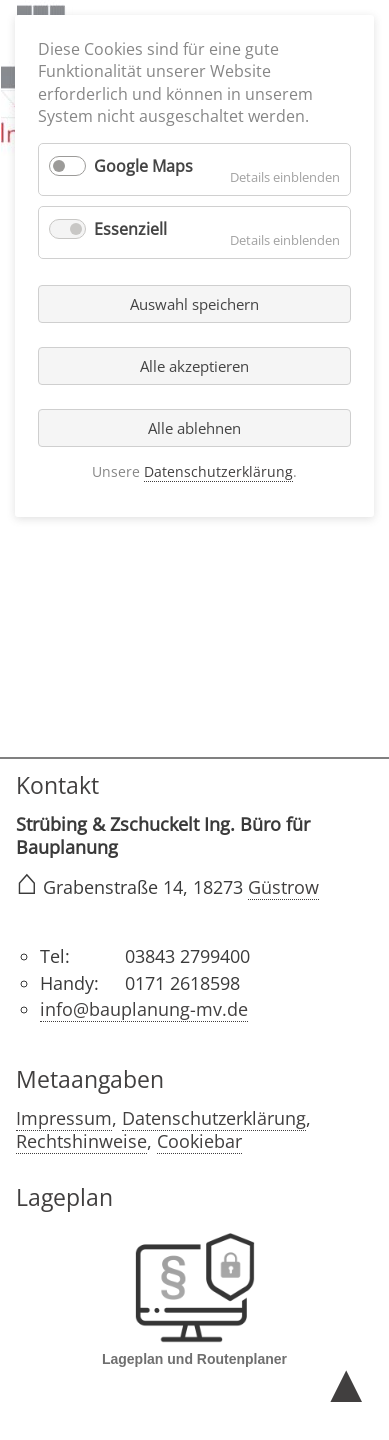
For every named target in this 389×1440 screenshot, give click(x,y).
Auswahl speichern (194, 304)
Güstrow (283, 887)
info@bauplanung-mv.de (144, 1009)
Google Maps (143, 166)
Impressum (64, 1118)
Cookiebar (199, 1141)
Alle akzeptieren (194, 366)
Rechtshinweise (81, 1141)
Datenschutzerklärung (214, 1118)
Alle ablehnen (194, 428)
